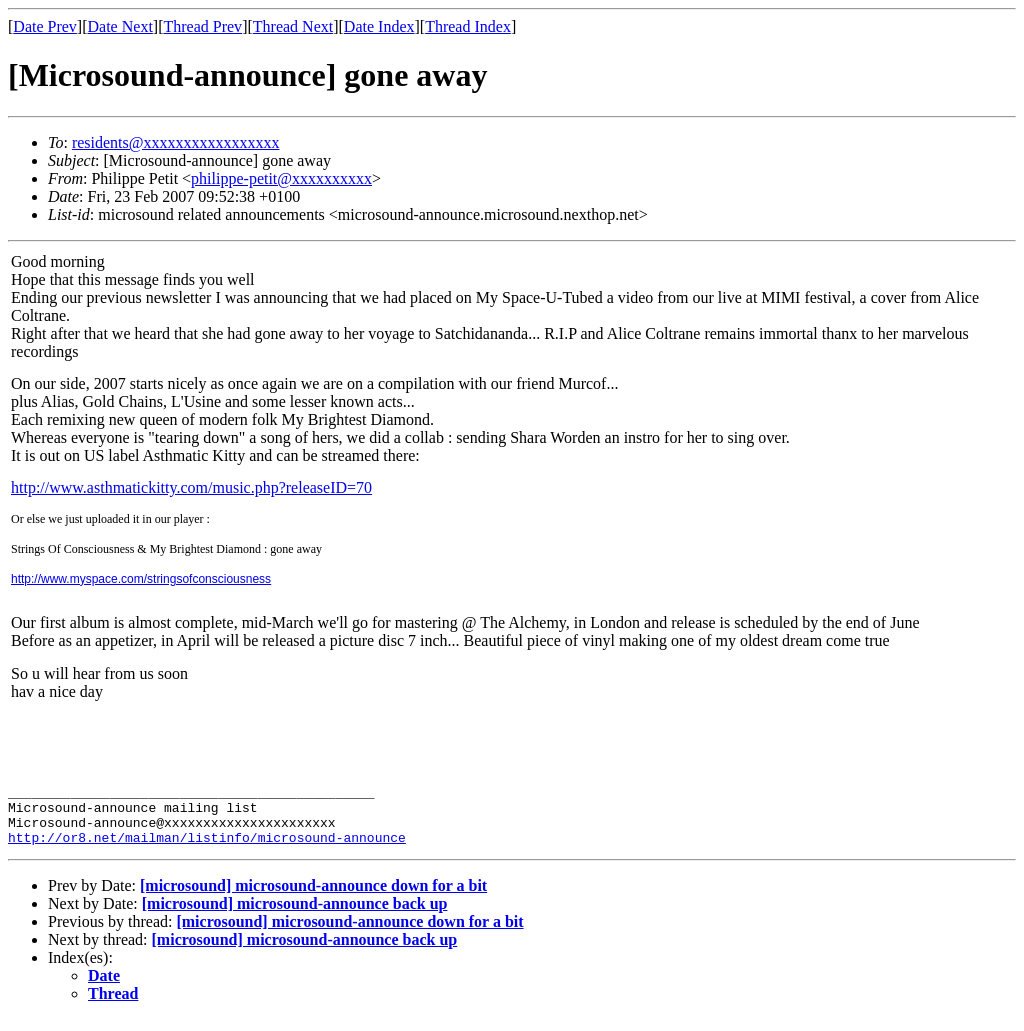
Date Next (120, 26)
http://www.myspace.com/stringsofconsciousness (141, 579)
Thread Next (293, 26)
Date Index (379, 26)
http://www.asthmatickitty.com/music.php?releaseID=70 (191, 487)
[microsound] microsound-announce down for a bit (313, 897)
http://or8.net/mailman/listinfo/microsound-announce (207, 849)
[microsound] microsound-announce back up (295, 915)
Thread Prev (202, 26)
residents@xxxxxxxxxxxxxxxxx (176, 142)
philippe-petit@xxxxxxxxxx (281, 178)
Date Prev (45, 26)
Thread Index (468, 26)
